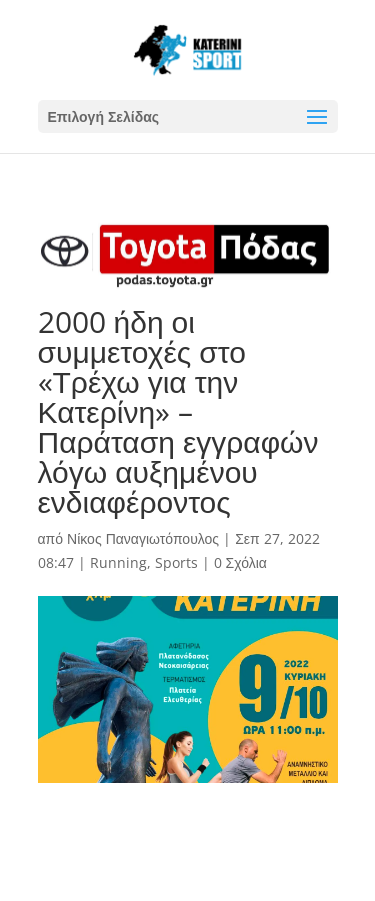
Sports (176, 562)
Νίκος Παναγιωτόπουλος (143, 538)
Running (118, 562)
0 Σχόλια (240, 562)
